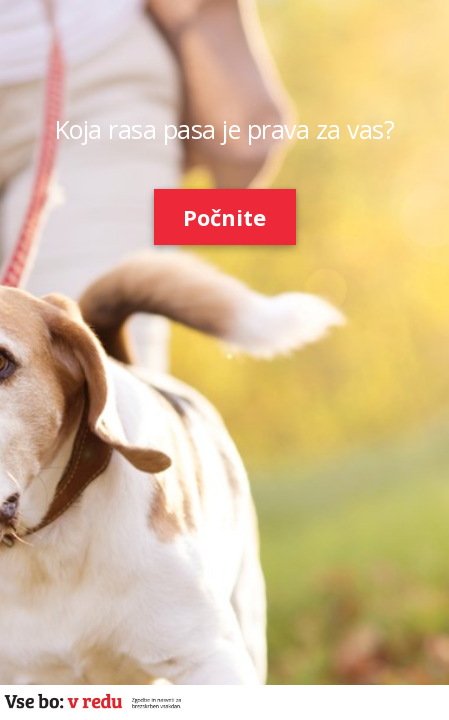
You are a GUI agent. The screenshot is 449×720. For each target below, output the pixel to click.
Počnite (224, 217)
